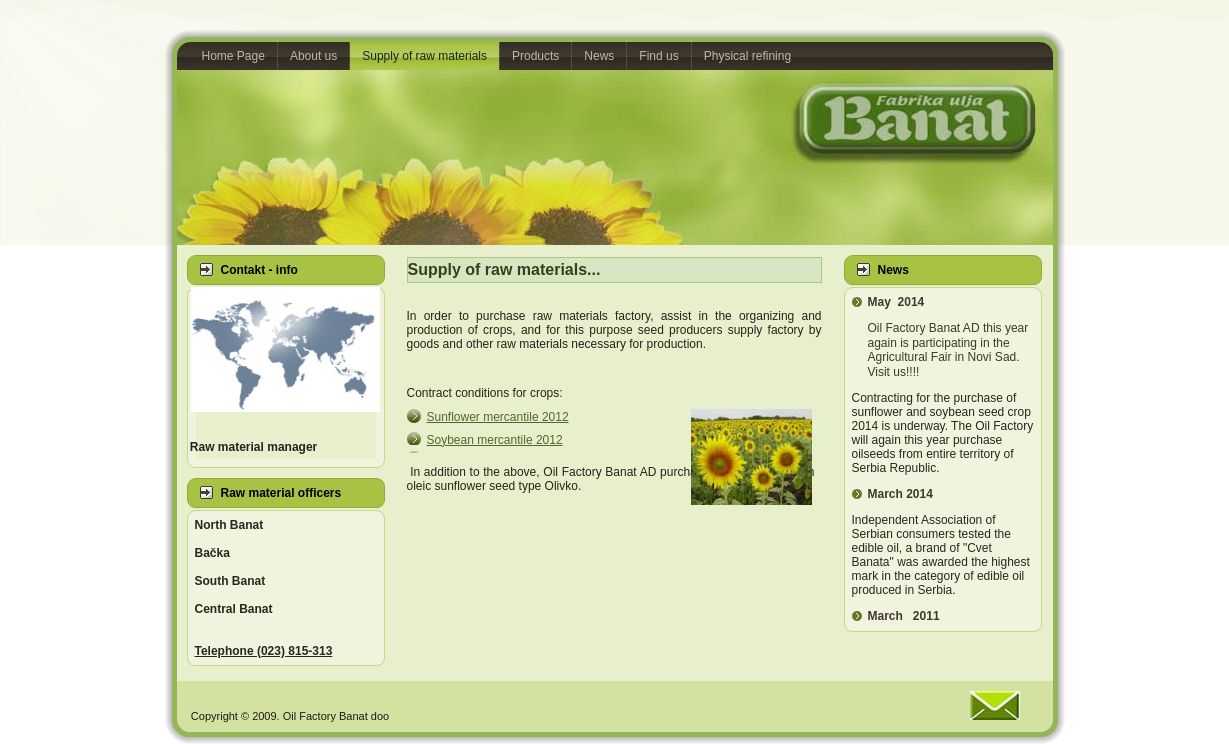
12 (498, 417)
